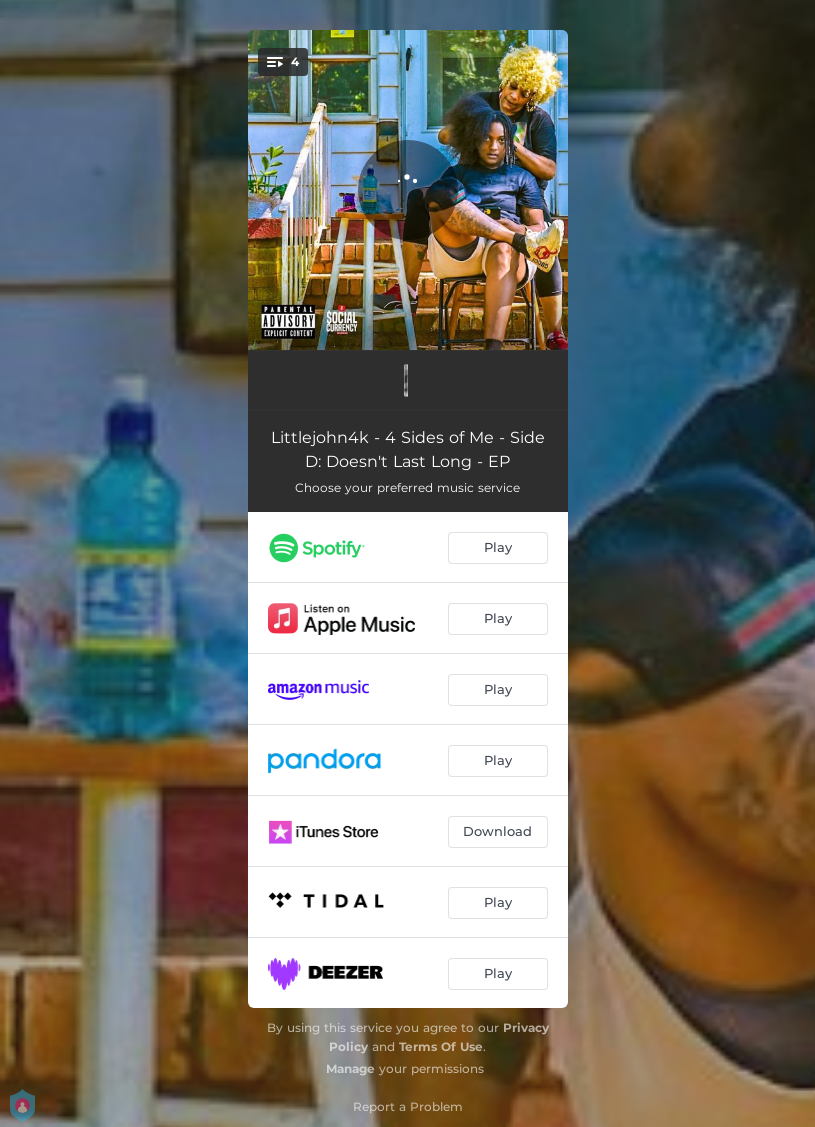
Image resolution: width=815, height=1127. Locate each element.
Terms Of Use (441, 1046)
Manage (350, 1068)
